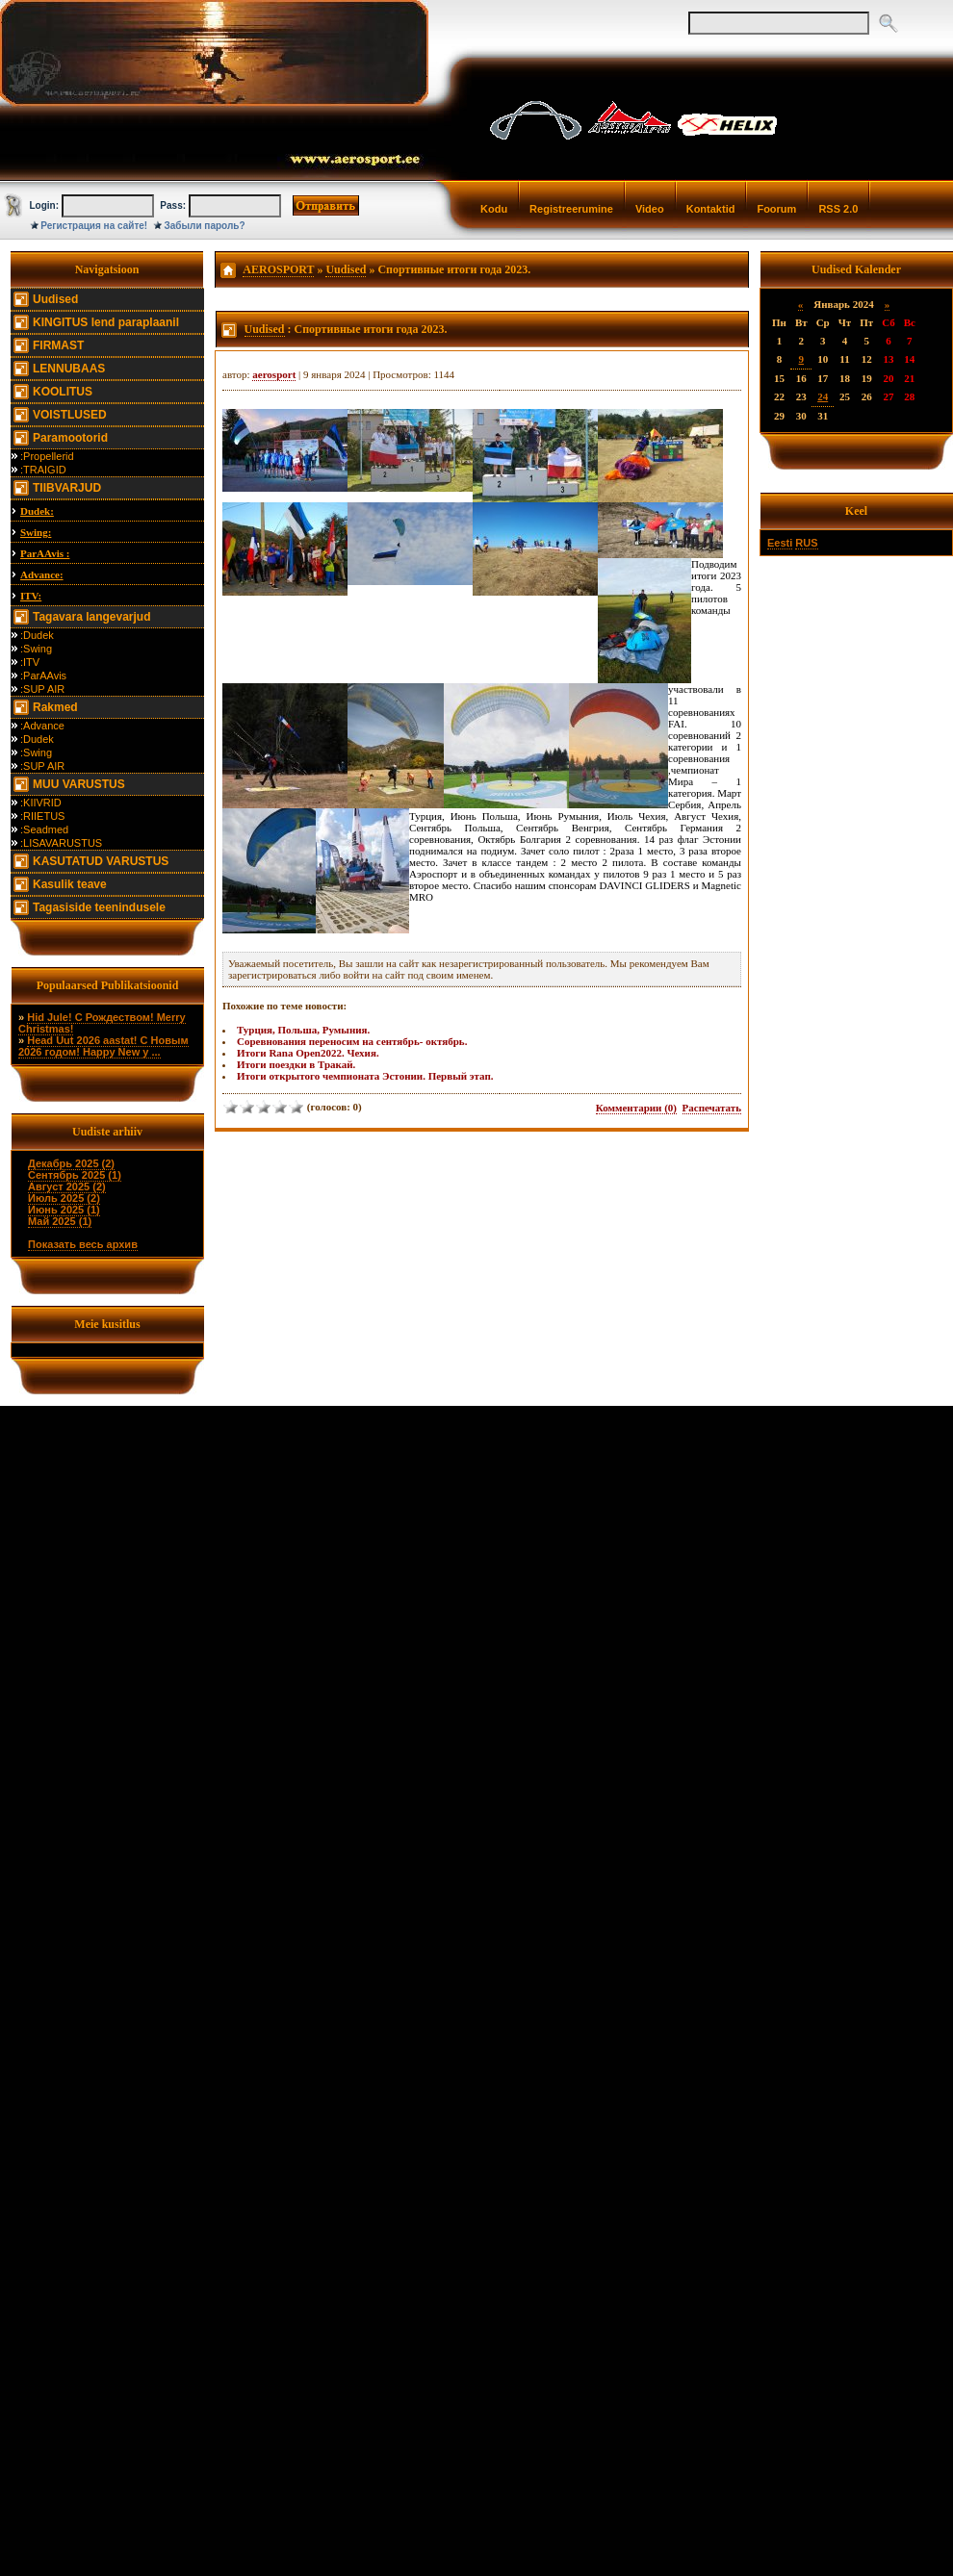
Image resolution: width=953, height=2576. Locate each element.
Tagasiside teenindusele (99, 907)
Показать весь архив (83, 1244)
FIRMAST (58, 345)
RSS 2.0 (838, 209)
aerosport (274, 374)
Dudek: (37, 511)
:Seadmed (44, 829)
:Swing (36, 648)
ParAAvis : (44, 553)
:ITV (29, 662)
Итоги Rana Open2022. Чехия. (308, 1052)
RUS (806, 542)
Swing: (35, 532)
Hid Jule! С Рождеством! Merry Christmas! (102, 1022)
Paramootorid (70, 438)
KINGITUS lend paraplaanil (106, 322)
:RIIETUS (42, 816)
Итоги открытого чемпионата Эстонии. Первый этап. (365, 1076)
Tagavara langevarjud (92, 617)
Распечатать (712, 1107)
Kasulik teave (70, 884)
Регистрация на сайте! (93, 225)
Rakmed (55, 707)
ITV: (30, 595)
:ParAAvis (43, 675)
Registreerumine (571, 209)
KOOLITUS (62, 391)
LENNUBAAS (69, 368)
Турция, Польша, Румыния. (303, 1029)
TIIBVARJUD (67, 488)
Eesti (779, 542)
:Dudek (37, 635)
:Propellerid (47, 456)
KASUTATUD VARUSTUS (100, 861)
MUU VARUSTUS (79, 784)
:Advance (42, 725)
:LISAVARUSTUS (61, 843)
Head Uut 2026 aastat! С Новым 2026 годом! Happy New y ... (103, 1046)
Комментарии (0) (636, 1107)
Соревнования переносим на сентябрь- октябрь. (352, 1041)
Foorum (776, 209)
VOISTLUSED (70, 414)
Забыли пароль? (205, 225)
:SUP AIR (42, 689)
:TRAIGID (43, 469)
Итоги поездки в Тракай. (296, 1064)
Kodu (493, 209)
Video (649, 209)
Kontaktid (710, 209)
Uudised (55, 299)
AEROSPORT (278, 269)
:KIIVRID (41, 802)
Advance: (42, 574)
